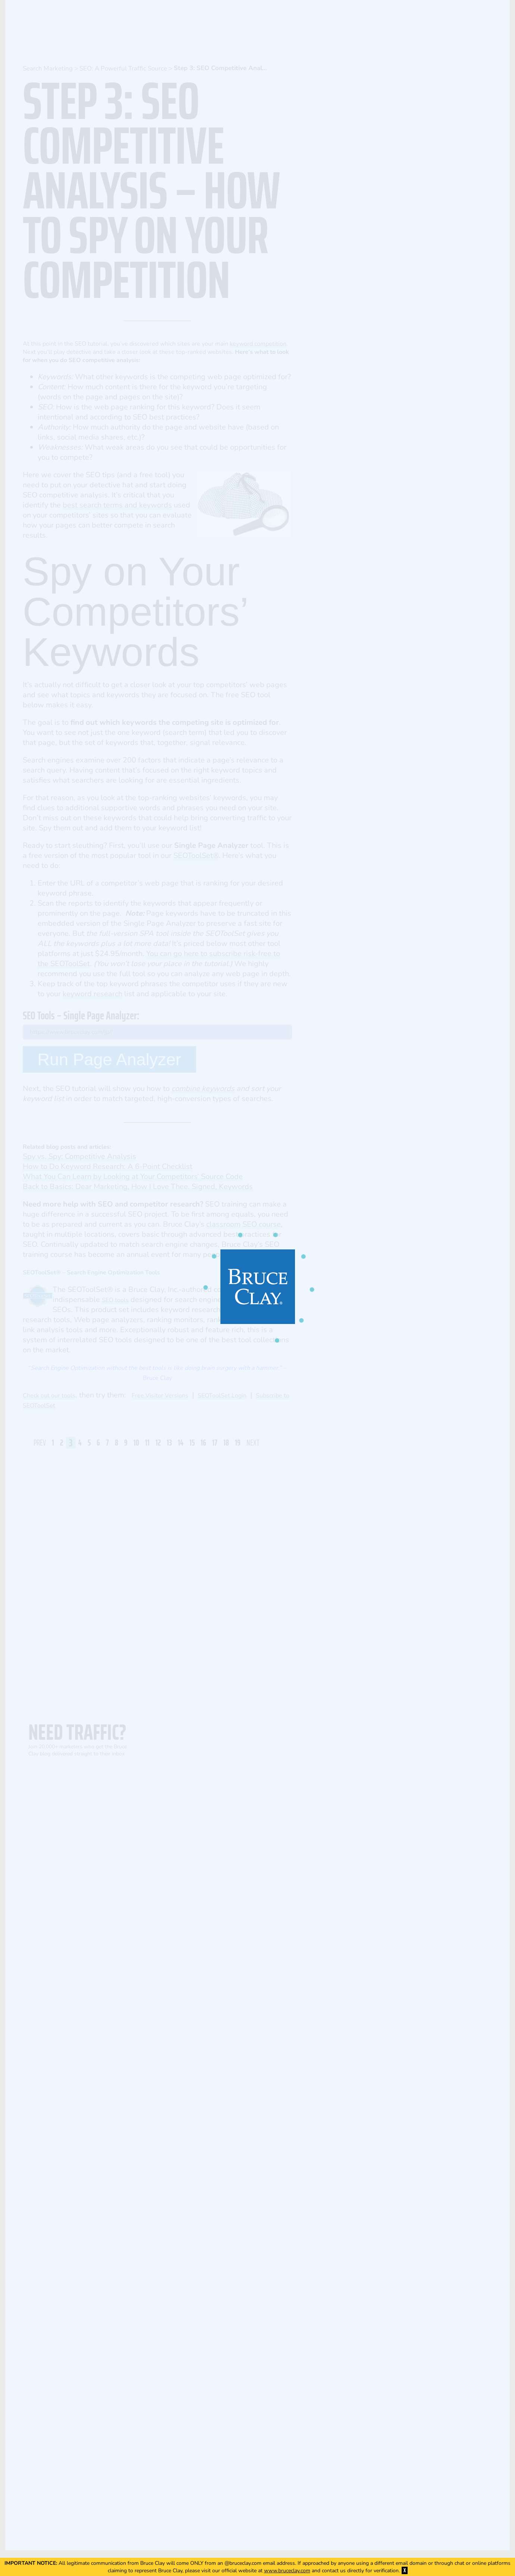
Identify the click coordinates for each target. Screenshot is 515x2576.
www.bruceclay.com (287, 2570)
